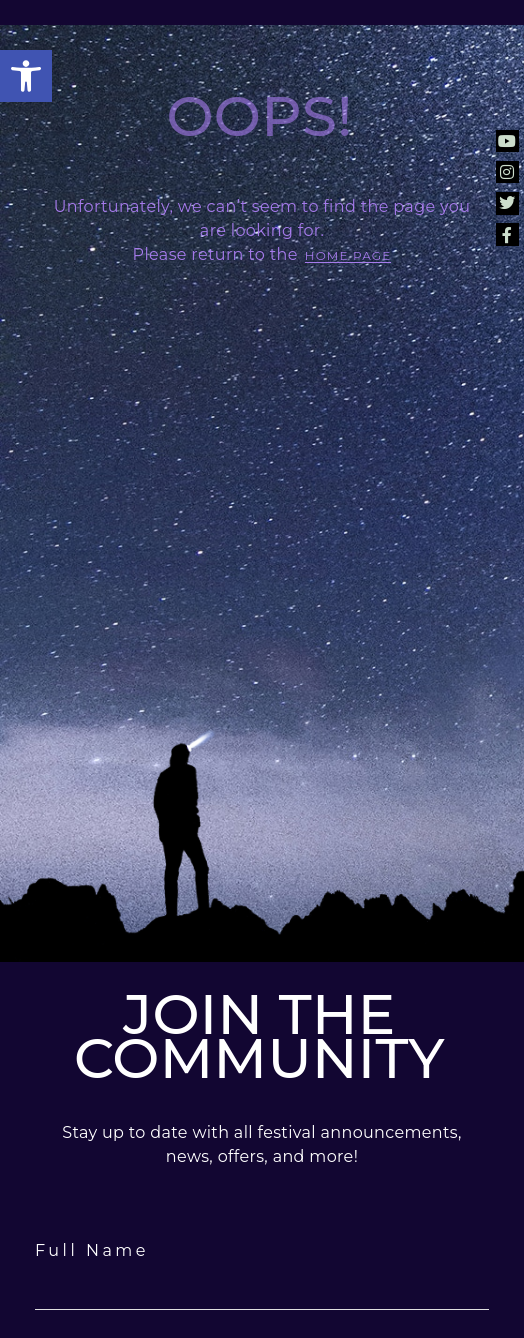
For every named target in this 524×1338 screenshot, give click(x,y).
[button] (26, 76)
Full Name (92, 1250)
